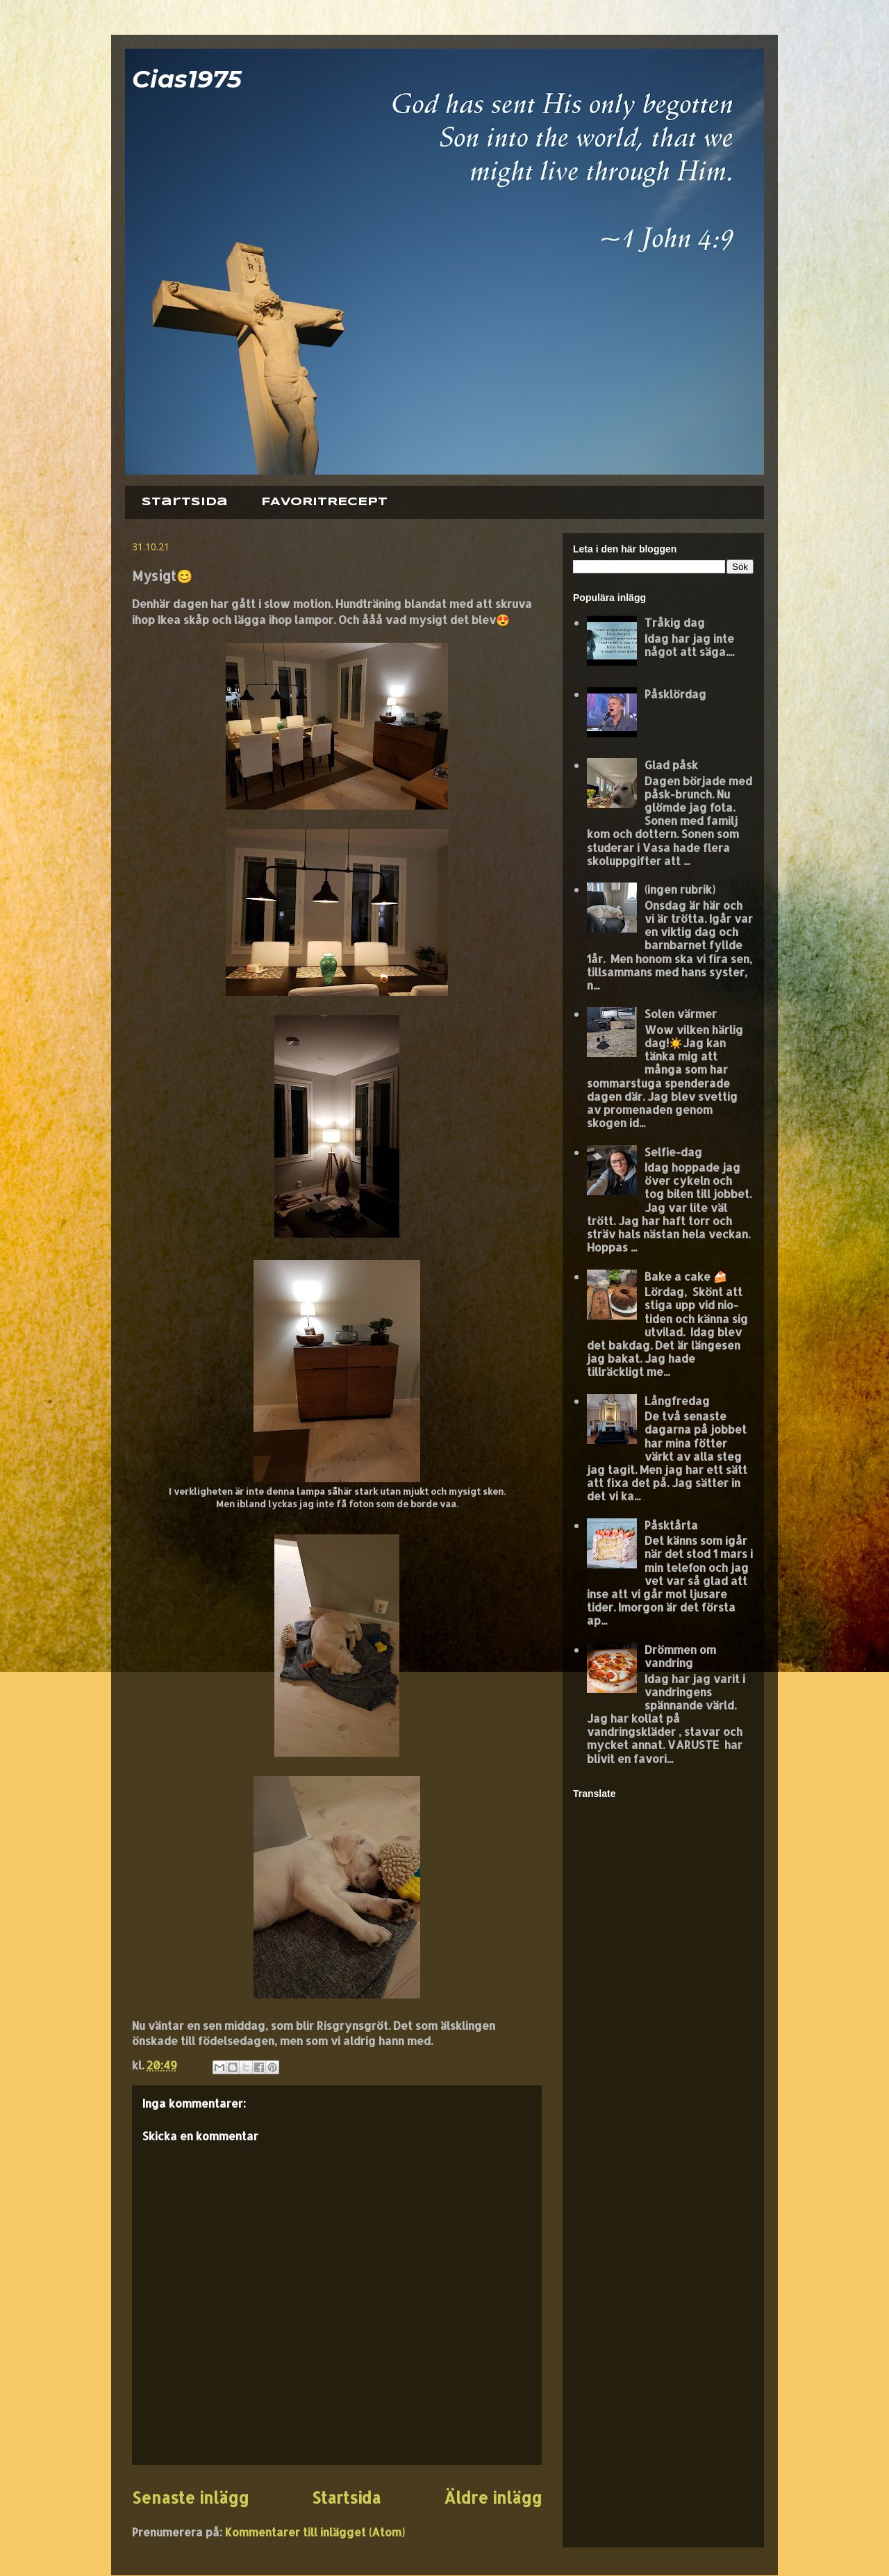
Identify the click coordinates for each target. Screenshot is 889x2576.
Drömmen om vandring (680, 1656)
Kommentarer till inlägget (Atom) (315, 2532)
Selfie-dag (673, 1152)
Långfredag (677, 1400)
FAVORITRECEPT (324, 502)
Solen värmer (681, 1013)
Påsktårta (671, 1525)
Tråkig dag (675, 622)
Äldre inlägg (493, 2498)
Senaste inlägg (190, 2498)
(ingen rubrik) (680, 889)
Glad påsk (671, 764)
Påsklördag (675, 694)
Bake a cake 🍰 (686, 1276)
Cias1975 (187, 79)
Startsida (185, 502)
